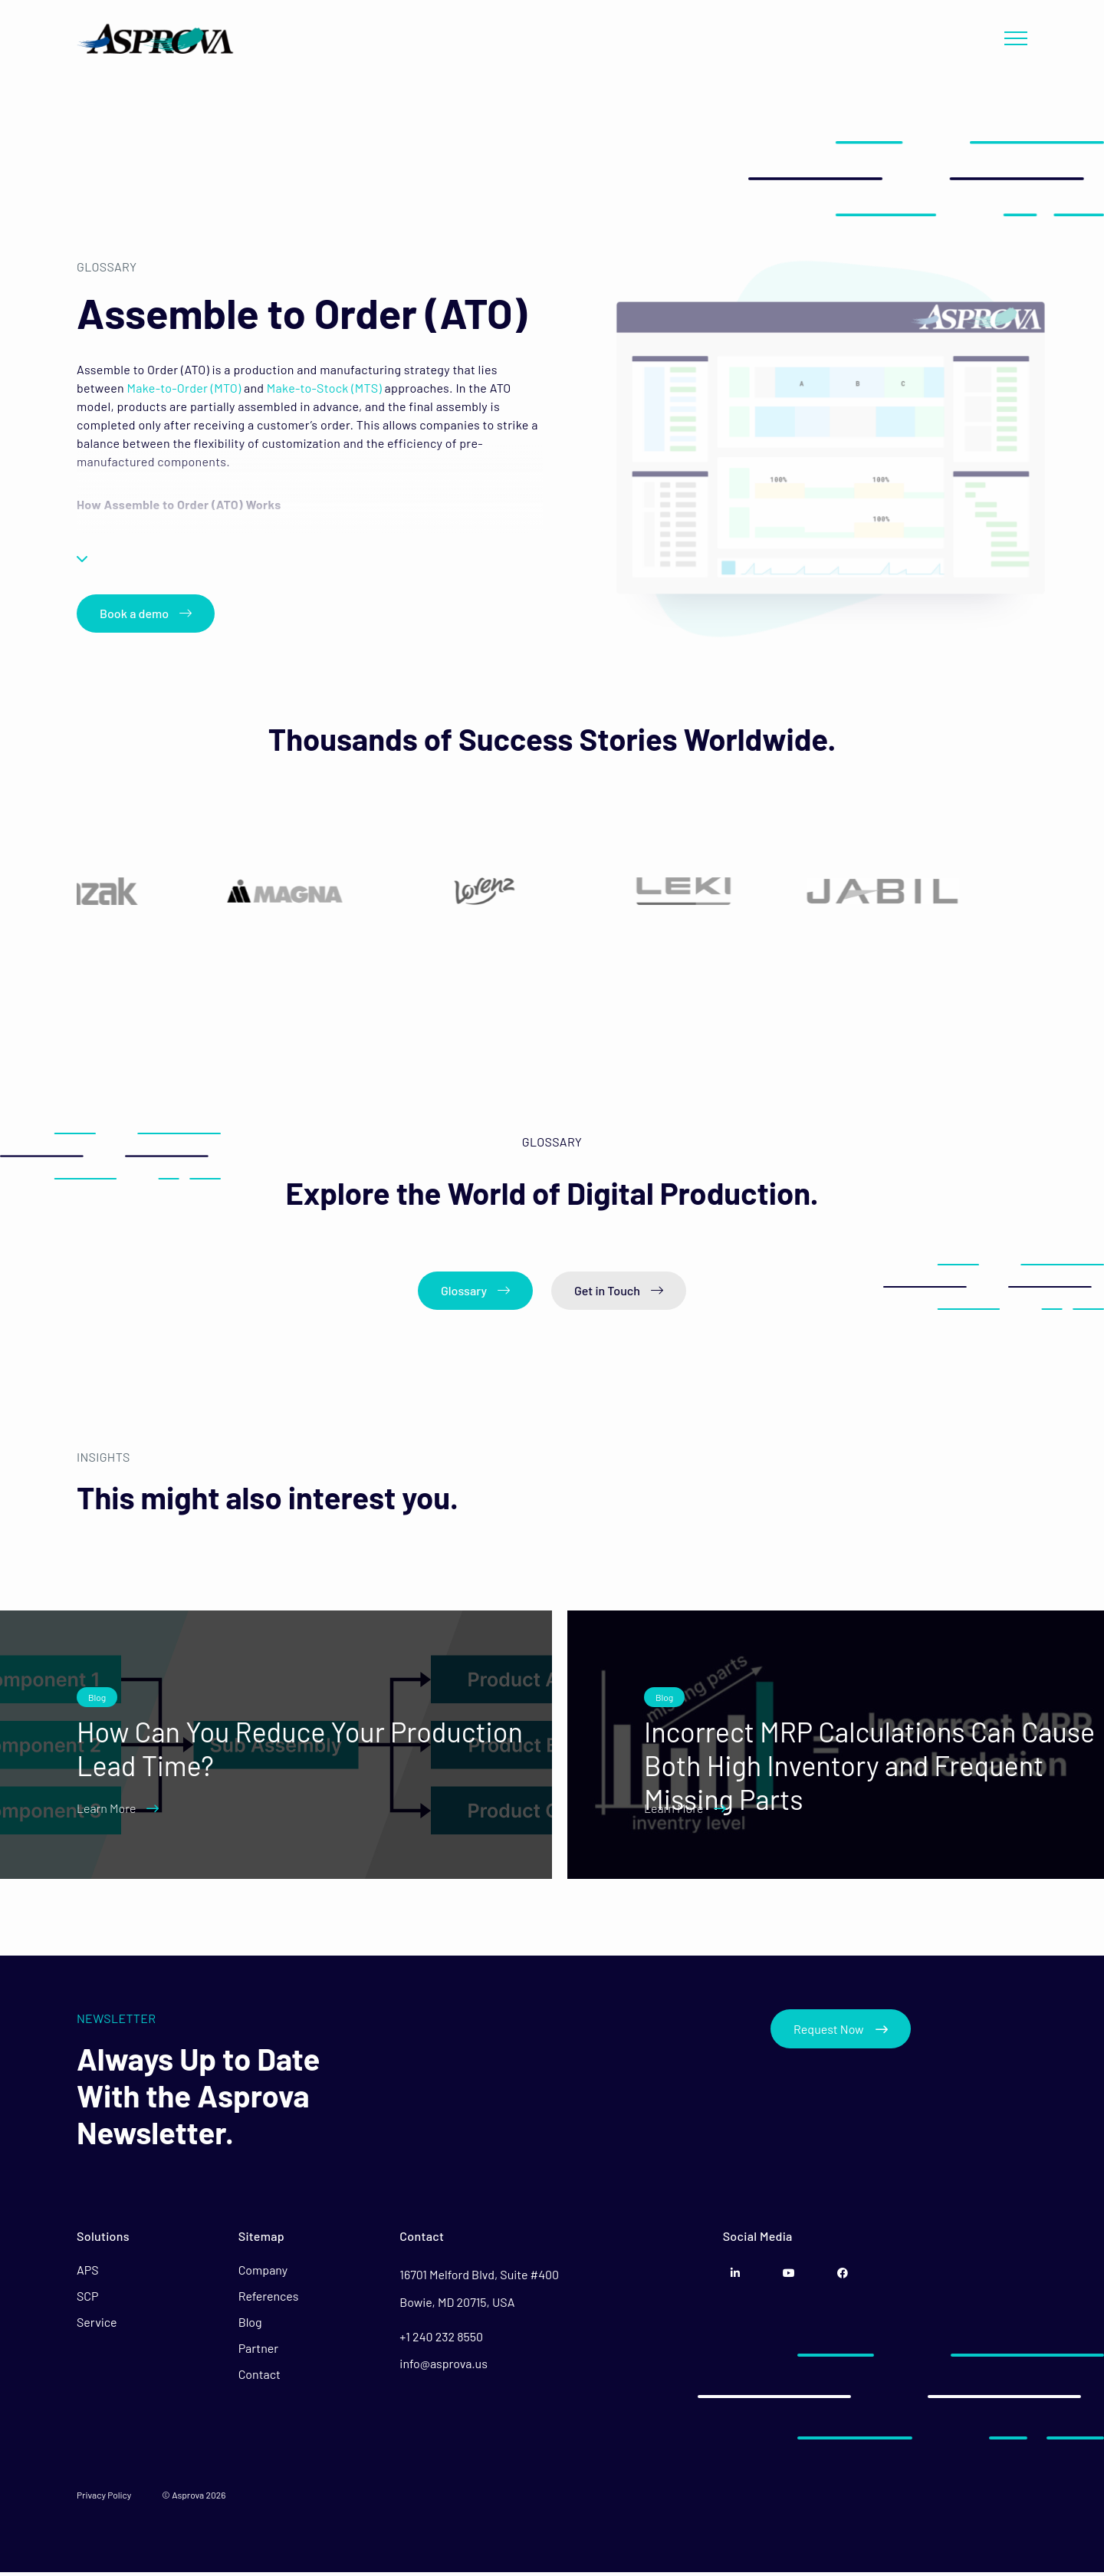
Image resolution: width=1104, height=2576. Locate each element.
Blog (250, 2325)
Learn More (118, 1812)
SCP (88, 2299)
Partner (258, 2351)
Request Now (841, 2032)
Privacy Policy (104, 2498)
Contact (259, 2377)
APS (88, 2273)
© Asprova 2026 (193, 2498)
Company (263, 2273)
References (268, 2299)
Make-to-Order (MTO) (183, 385)
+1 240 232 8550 (441, 2339)
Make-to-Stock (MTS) (322, 385)
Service (97, 2325)
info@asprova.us (443, 2366)
